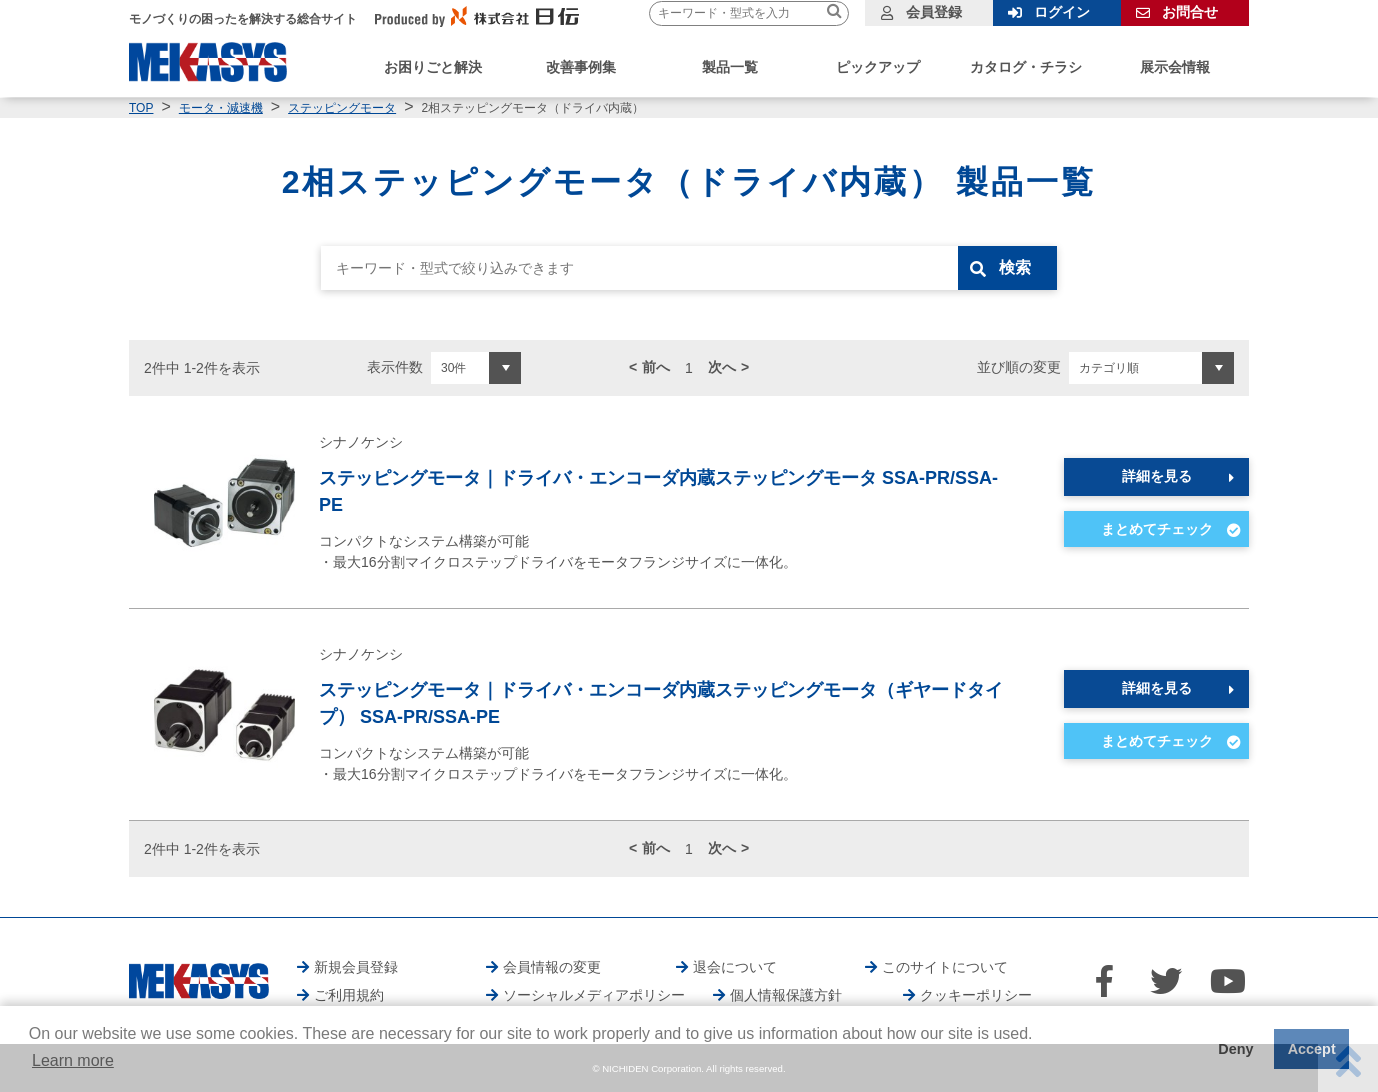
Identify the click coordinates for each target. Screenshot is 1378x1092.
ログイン (1062, 12)
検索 (1016, 267)
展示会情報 (1175, 67)
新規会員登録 (356, 967)
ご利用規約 (349, 995)
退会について (735, 967)
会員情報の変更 (552, 967)
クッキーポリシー (976, 995)
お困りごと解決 (433, 67)
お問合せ (1190, 12)
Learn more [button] (73, 1060)
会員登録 (934, 12)
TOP (141, 108)
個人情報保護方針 (786, 995)
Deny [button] (1235, 1049)
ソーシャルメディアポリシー (594, 995)
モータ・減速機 (221, 108)
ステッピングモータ (342, 108)
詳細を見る (1157, 476)
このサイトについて (945, 967)
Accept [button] (1312, 1049)
